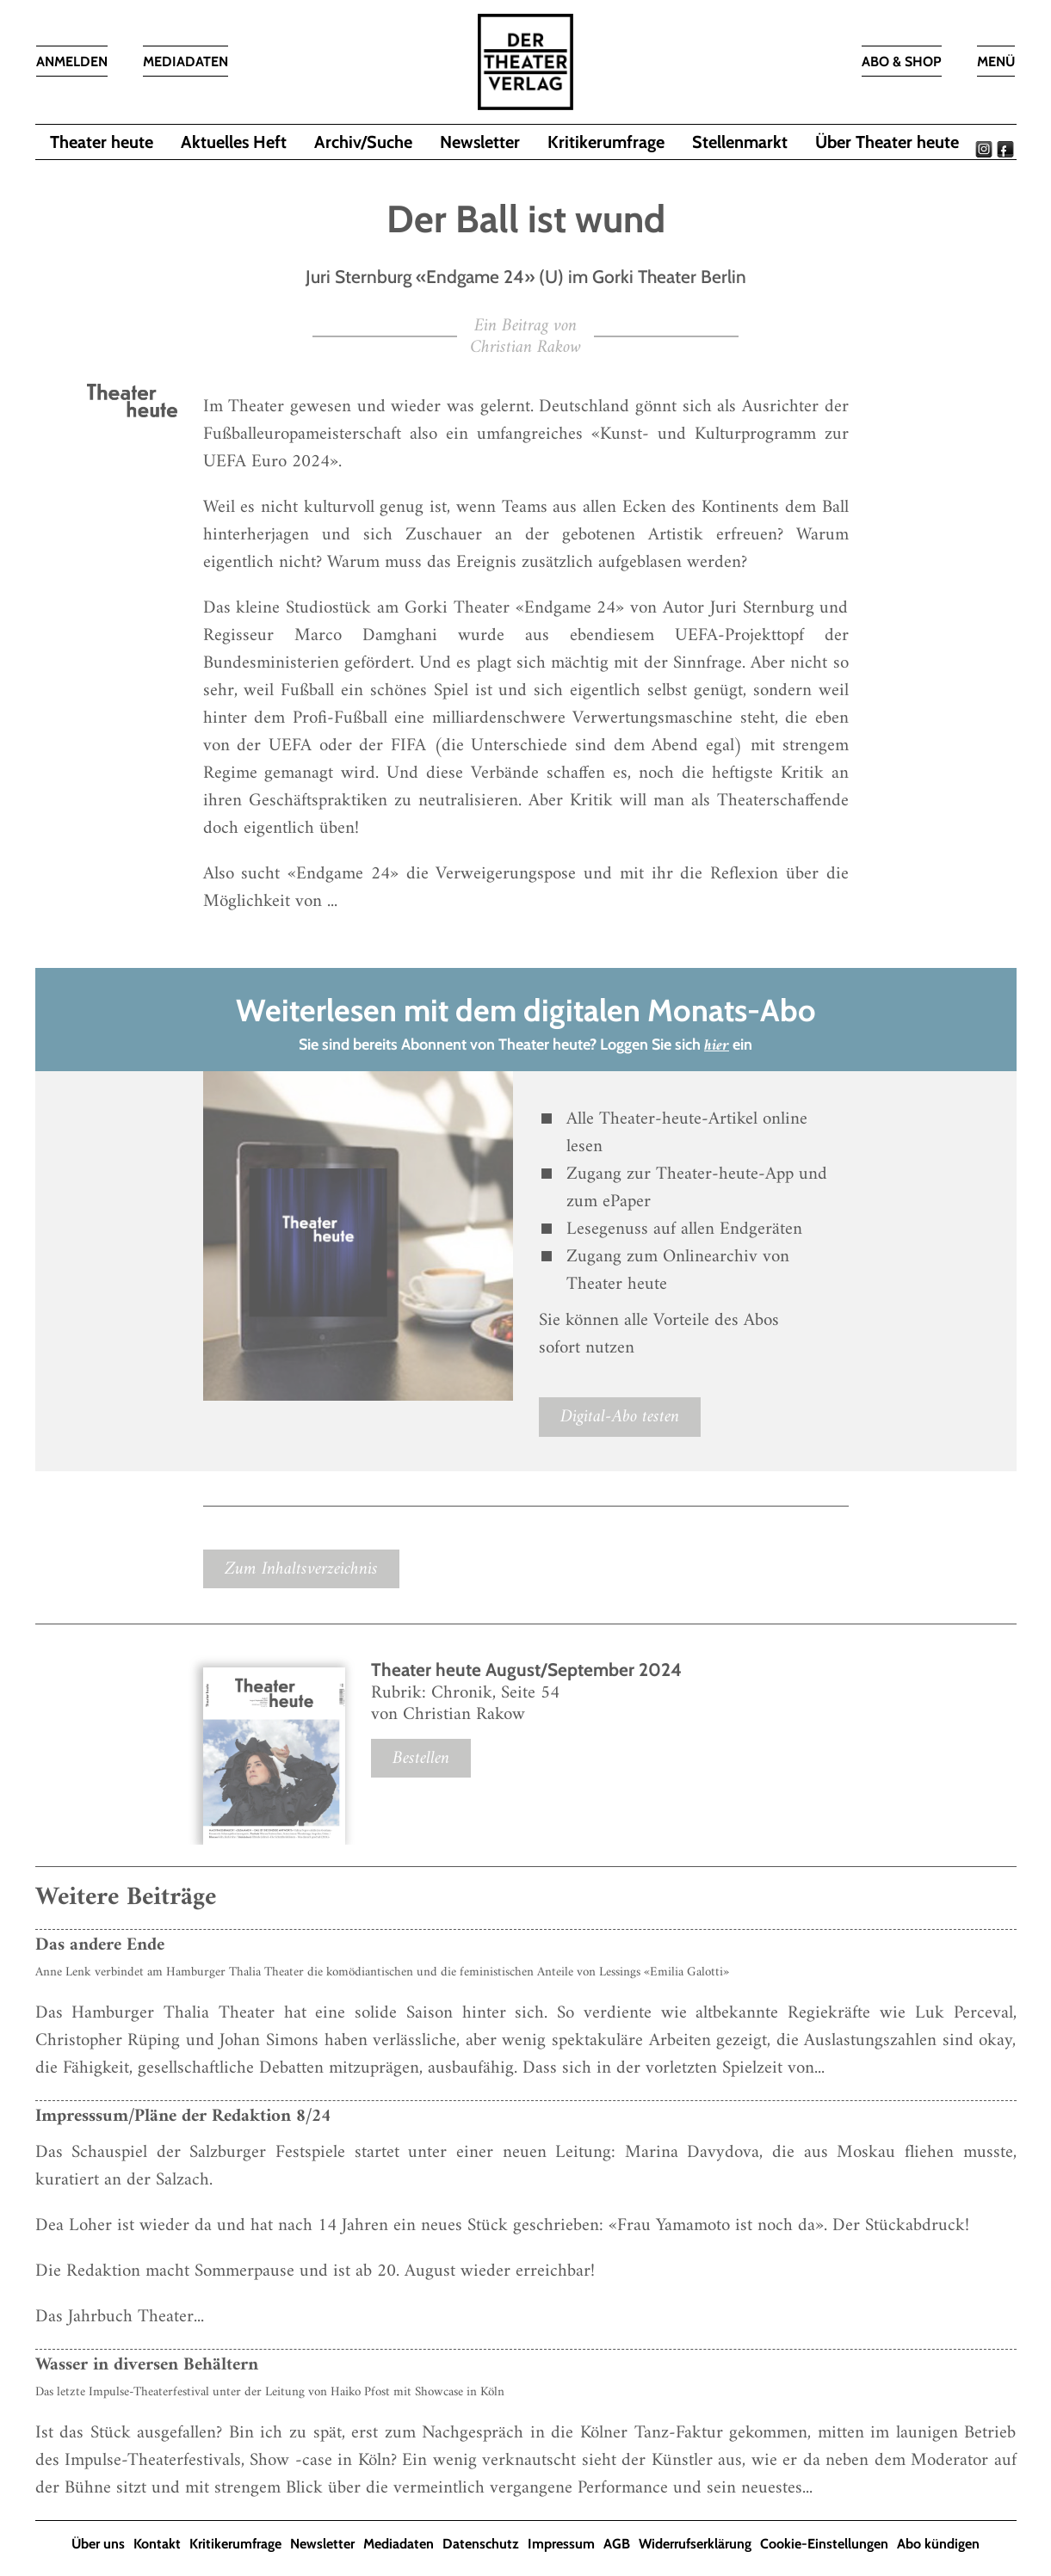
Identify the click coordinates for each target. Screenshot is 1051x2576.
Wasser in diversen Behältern (146, 2365)
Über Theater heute (887, 142)
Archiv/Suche (363, 142)
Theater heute (101, 142)
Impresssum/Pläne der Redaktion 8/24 (183, 2116)
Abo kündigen (938, 2544)
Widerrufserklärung (695, 2544)
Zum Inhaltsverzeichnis (301, 1569)
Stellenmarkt (740, 142)
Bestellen (421, 1758)
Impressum (561, 2544)
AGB (616, 2544)
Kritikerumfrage (606, 142)
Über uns (98, 2544)
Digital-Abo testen (619, 1417)
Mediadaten (398, 2544)
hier (716, 1045)
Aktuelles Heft (234, 142)
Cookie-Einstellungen (824, 2544)
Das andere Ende (99, 1945)
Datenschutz (480, 2544)
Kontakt (157, 2544)
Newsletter (480, 142)
